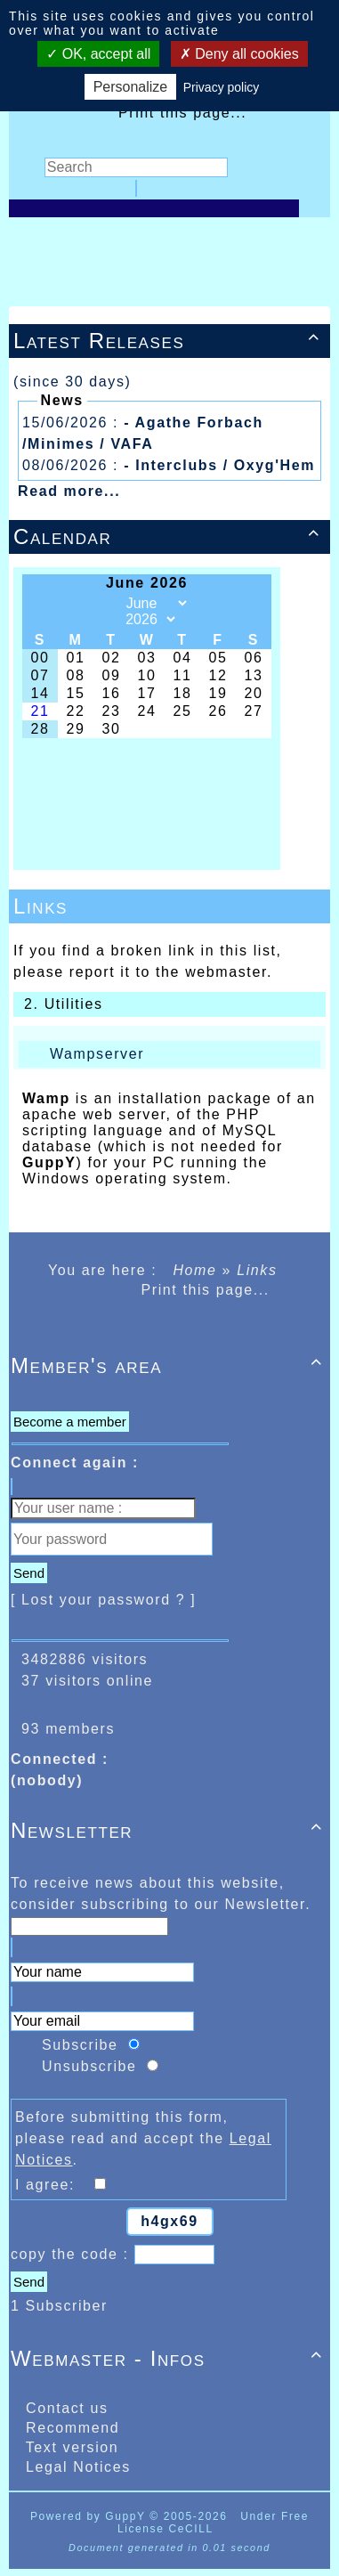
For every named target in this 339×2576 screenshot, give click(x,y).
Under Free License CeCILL (213, 2522)
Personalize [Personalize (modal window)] (130, 86)
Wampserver (97, 1053)
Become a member (69, 1421)
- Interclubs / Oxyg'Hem (219, 465)
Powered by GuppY (89, 2516)
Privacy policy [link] (221, 87)
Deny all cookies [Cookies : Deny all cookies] (239, 53)
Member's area (169, 1365)
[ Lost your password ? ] (103, 1599)
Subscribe (80, 2044)
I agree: (53, 2184)
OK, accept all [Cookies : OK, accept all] (98, 53)
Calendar (169, 536)
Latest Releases (169, 341)
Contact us (64, 2408)
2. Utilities (61, 1004)
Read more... (69, 491)
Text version (69, 2447)
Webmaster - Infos (169, 2358)
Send (28, 1573)
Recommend (69, 2427)
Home (194, 1270)
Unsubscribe (89, 2066)
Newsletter (169, 1830)
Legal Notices (75, 2466)
